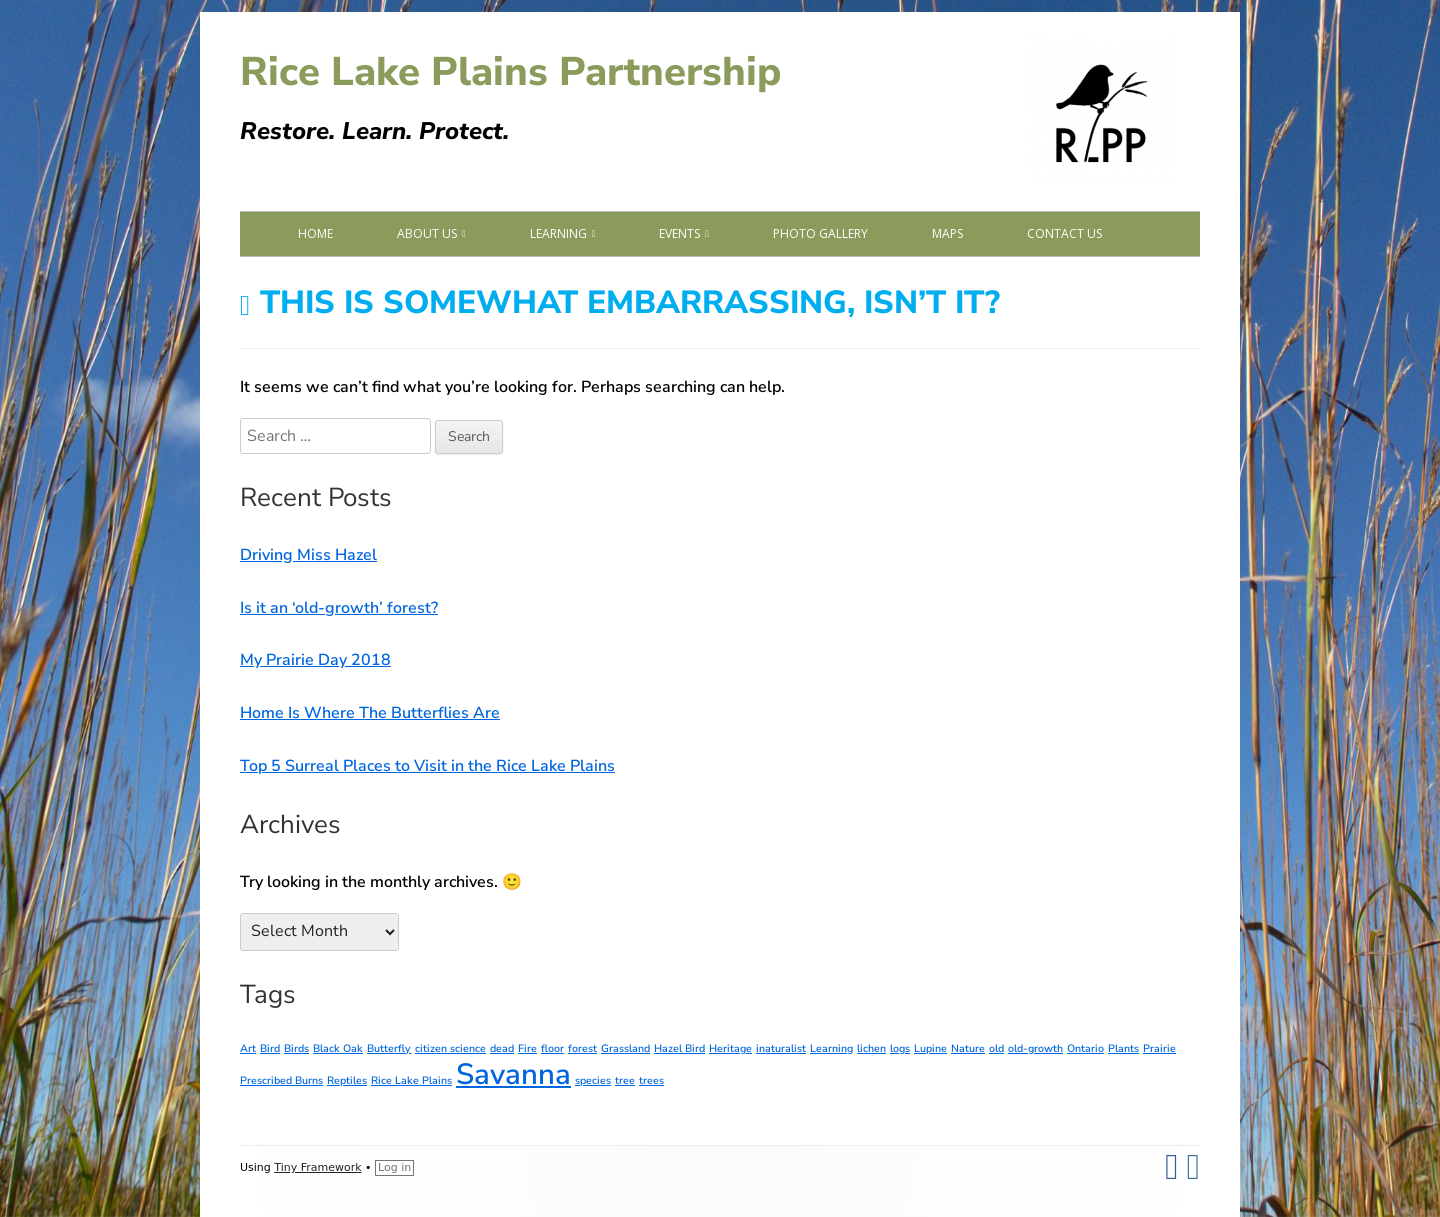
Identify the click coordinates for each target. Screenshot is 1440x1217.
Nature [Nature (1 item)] (968, 1048)
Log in (394, 1167)
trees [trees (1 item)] (651, 1080)
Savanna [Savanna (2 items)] (513, 1074)
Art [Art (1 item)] (248, 1048)
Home (315, 233)
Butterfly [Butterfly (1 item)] (389, 1048)
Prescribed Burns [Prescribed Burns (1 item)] (281, 1080)
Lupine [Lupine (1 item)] (930, 1048)
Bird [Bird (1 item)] (270, 1048)
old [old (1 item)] (996, 1048)
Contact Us (1064, 233)
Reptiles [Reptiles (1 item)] (347, 1080)
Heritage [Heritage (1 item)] (730, 1048)
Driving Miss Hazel (308, 555)
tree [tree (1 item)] (625, 1080)
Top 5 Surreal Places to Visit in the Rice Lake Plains (427, 766)
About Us (427, 233)
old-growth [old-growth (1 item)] (1035, 1048)
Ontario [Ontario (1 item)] (1085, 1048)
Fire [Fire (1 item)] (527, 1048)
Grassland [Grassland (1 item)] (625, 1048)
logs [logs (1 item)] (900, 1048)
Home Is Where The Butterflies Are (370, 713)
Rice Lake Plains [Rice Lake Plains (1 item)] (411, 1080)
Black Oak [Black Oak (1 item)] (338, 1048)
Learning (558, 233)
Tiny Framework (317, 1167)
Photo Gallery (820, 233)
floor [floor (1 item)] (552, 1048)
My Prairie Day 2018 (315, 660)
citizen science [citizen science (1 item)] (450, 1048)
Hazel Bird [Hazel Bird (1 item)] (679, 1048)
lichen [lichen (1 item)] (871, 1048)
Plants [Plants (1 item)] (1123, 1048)
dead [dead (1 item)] (502, 1048)
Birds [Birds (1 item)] (296, 1048)
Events (679, 233)
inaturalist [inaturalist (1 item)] (781, 1048)
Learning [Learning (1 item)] (831, 1048)
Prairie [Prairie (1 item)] (1159, 1048)
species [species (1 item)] (593, 1080)
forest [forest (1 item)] (582, 1048)
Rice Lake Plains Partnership (510, 72)
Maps (947, 233)
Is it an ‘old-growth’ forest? (339, 608)
